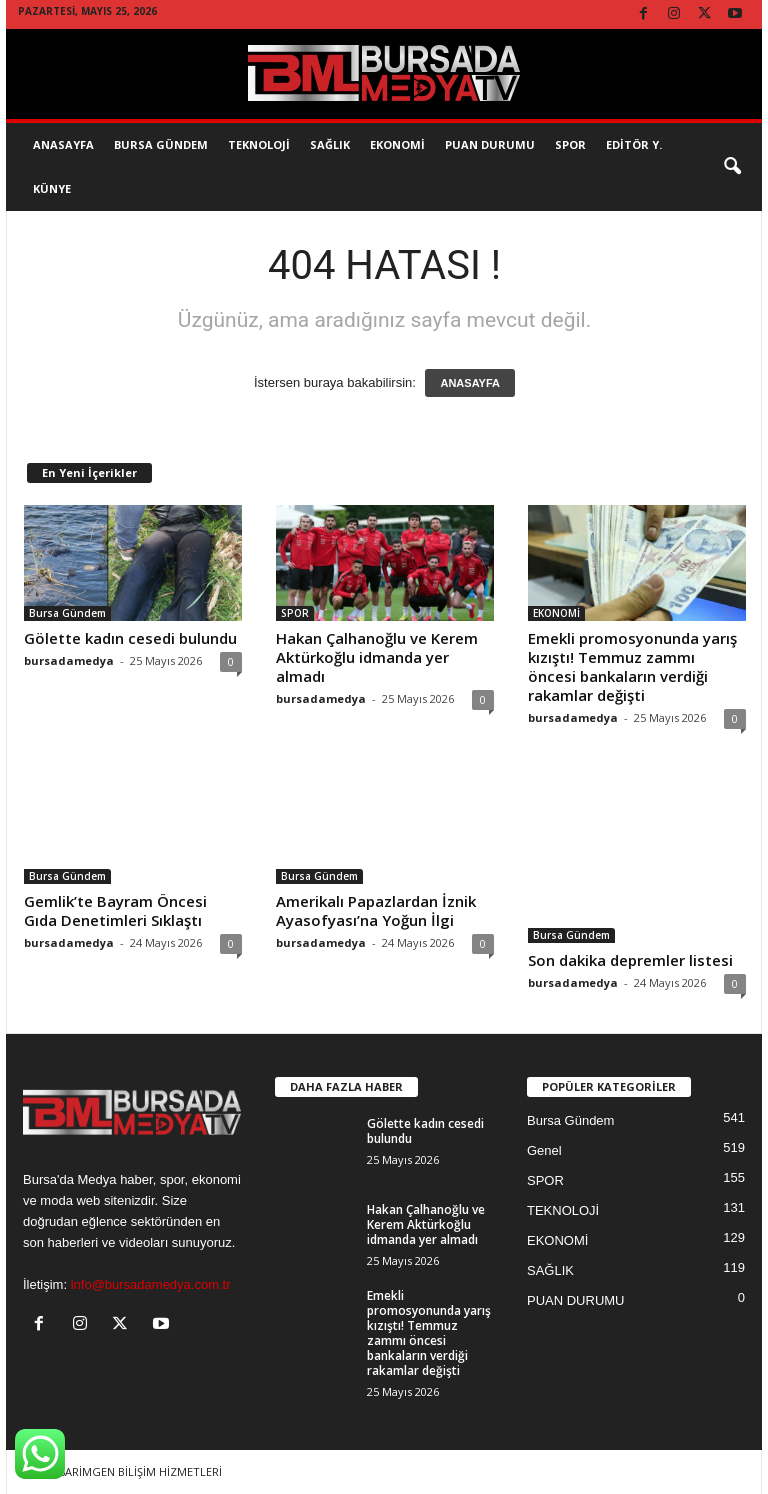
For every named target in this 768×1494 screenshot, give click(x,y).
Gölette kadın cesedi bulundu (130, 638)
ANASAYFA (470, 383)
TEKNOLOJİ (259, 144)
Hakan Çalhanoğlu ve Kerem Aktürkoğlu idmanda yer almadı (377, 657)
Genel (544, 1150)
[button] (732, 167)
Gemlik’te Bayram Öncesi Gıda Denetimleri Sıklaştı (115, 910)
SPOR (570, 144)
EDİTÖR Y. (634, 144)
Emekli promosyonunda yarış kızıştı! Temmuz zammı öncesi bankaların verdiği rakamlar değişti (632, 666)
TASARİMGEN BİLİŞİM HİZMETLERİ (133, 1471)
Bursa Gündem (161, 144)
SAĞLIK (330, 144)
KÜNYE (52, 188)
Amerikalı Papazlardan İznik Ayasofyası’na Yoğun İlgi (376, 910)
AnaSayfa (63, 144)
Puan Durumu (490, 144)
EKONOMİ (397, 144)
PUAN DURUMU (576, 1300)
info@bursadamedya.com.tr (151, 1284)
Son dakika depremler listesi (630, 960)
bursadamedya (69, 660)
